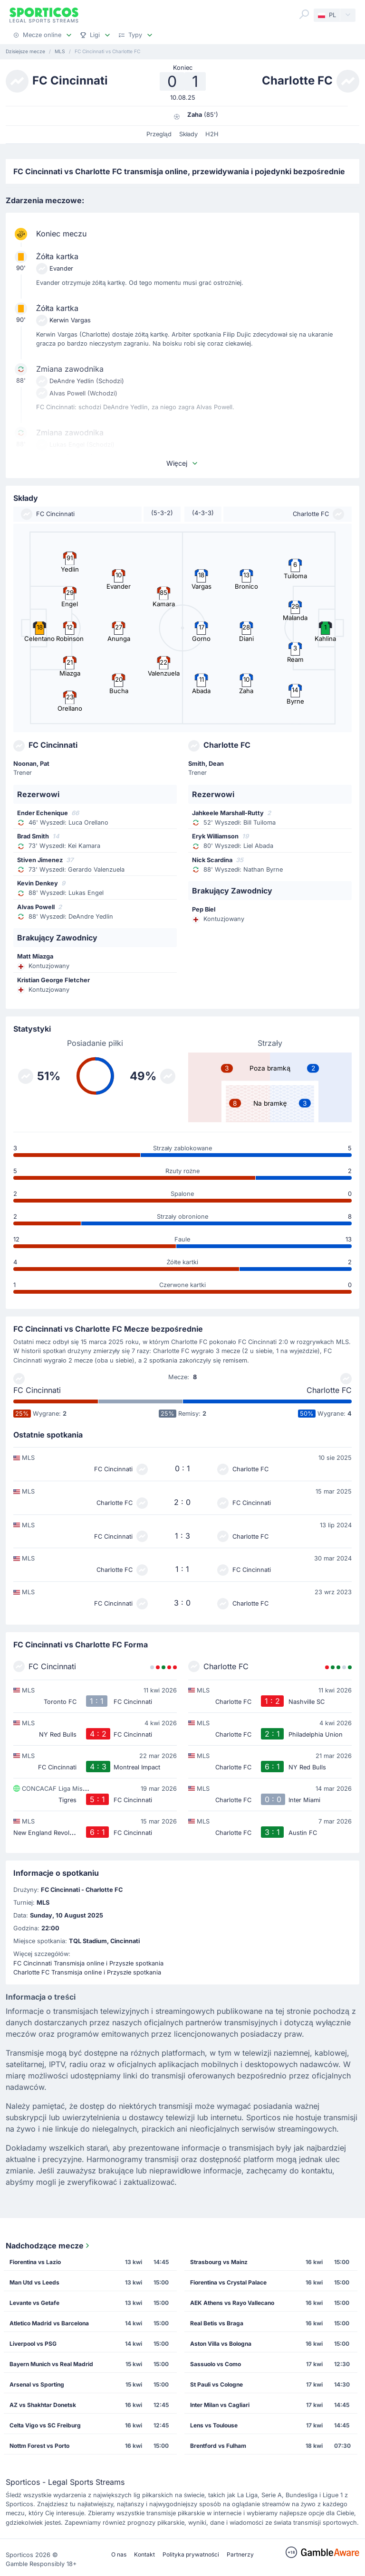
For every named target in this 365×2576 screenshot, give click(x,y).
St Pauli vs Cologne (216, 2384)
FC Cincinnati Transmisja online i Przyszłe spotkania (88, 1963)
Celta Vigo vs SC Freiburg (45, 2425)
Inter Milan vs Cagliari (220, 2404)
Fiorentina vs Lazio (35, 2262)
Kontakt (144, 2554)
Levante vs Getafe (34, 2302)
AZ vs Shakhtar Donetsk (43, 2404)
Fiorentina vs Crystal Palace (228, 2282)
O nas (118, 2554)
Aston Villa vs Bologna (220, 2343)
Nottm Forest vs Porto (39, 2445)
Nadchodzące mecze (48, 2245)
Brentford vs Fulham (218, 2445)
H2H (212, 134)
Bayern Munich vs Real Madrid (51, 2364)
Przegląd (159, 134)
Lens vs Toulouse (214, 2425)
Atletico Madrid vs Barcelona (49, 2323)
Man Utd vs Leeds (34, 2282)
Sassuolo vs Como (215, 2364)
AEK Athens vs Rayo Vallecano (232, 2302)
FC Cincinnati (37, 1390)
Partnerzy (240, 2554)
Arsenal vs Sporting (37, 2384)
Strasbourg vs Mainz (219, 2262)
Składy (188, 134)
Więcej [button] (182, 463)
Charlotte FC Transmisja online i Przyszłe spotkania (87, 1972)
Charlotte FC (329, 1390)
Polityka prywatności (191, 2554)
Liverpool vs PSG (33, 2343)
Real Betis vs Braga (216, 2323)
